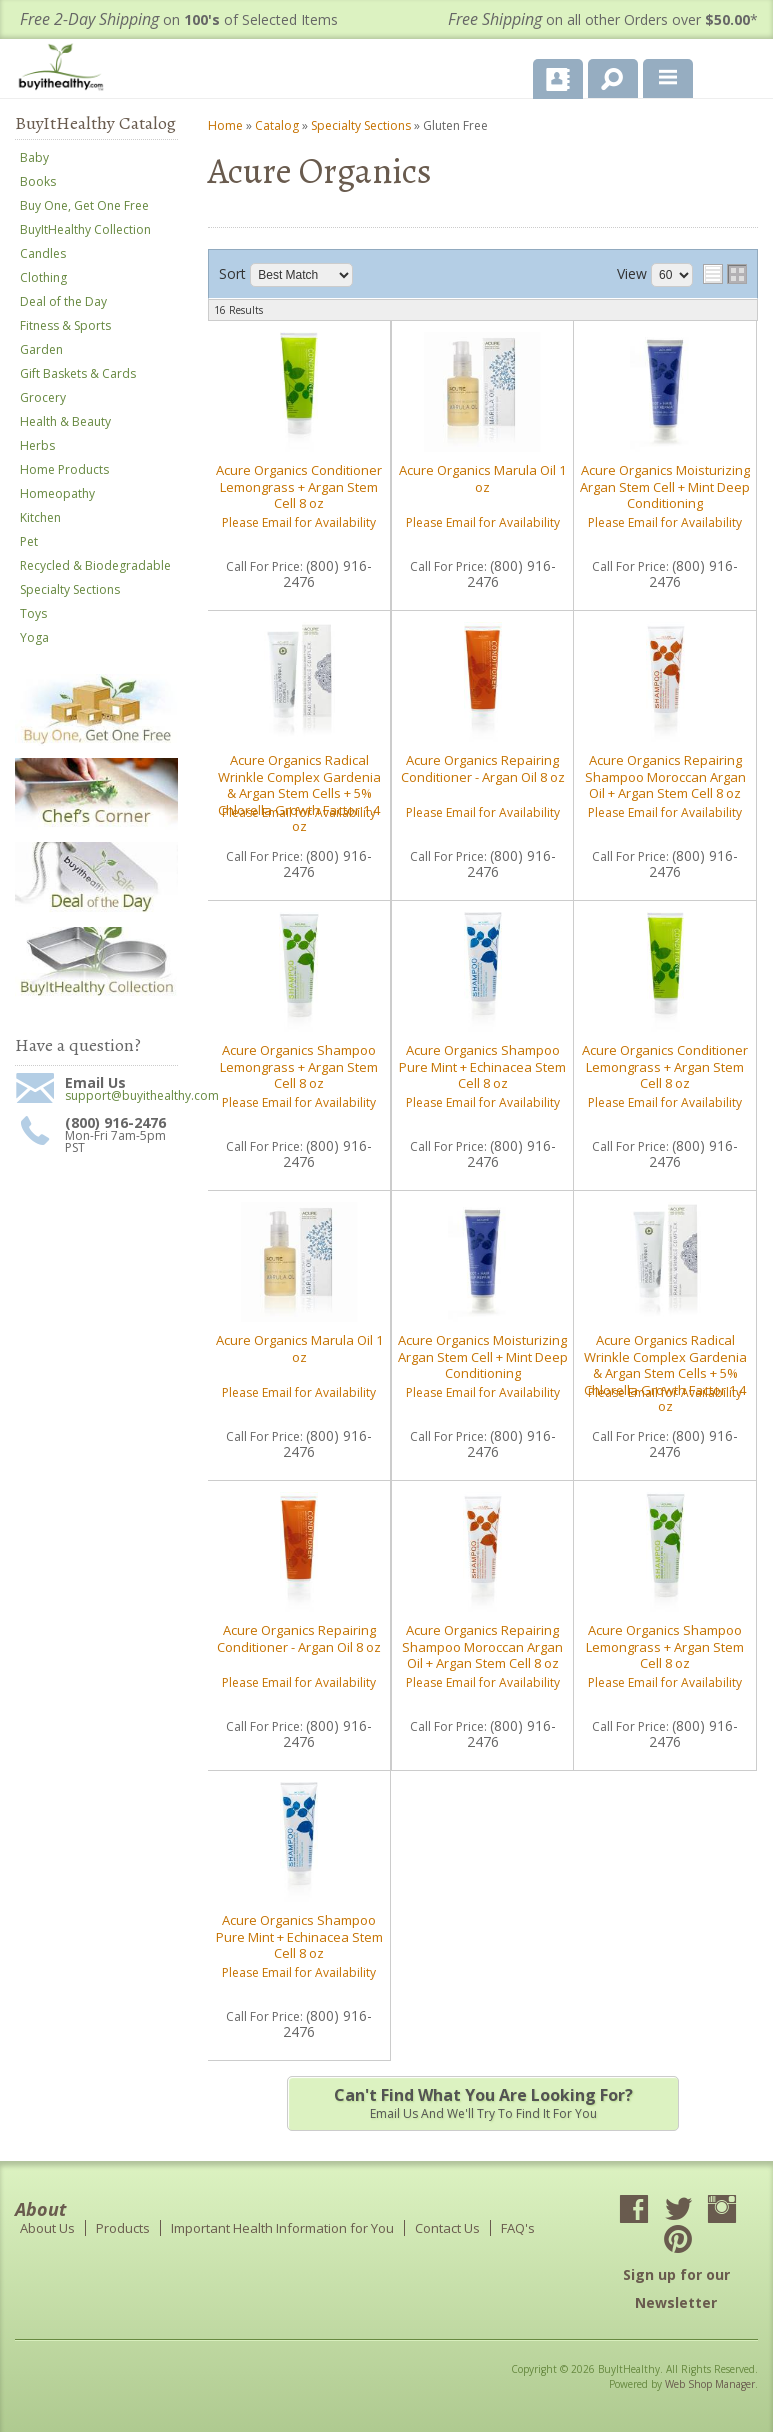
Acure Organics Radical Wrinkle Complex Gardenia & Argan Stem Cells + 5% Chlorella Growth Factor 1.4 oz (299, 793)
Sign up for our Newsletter (676, 2288)
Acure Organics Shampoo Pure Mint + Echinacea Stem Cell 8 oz (482, 1066)
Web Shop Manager (710, 2384)
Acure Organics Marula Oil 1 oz (482, 478)
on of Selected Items (179, 19)
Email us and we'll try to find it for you (482, 2103)
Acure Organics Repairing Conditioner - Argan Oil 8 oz (483, 768)
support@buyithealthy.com (121, 1096)
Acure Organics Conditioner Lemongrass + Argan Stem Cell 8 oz (299, 486)
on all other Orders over (603, 19)
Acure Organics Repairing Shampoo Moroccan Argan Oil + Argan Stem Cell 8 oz (665, 776)
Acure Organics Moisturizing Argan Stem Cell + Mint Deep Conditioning (665, 486)
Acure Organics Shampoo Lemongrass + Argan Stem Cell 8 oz (299, 1066)
